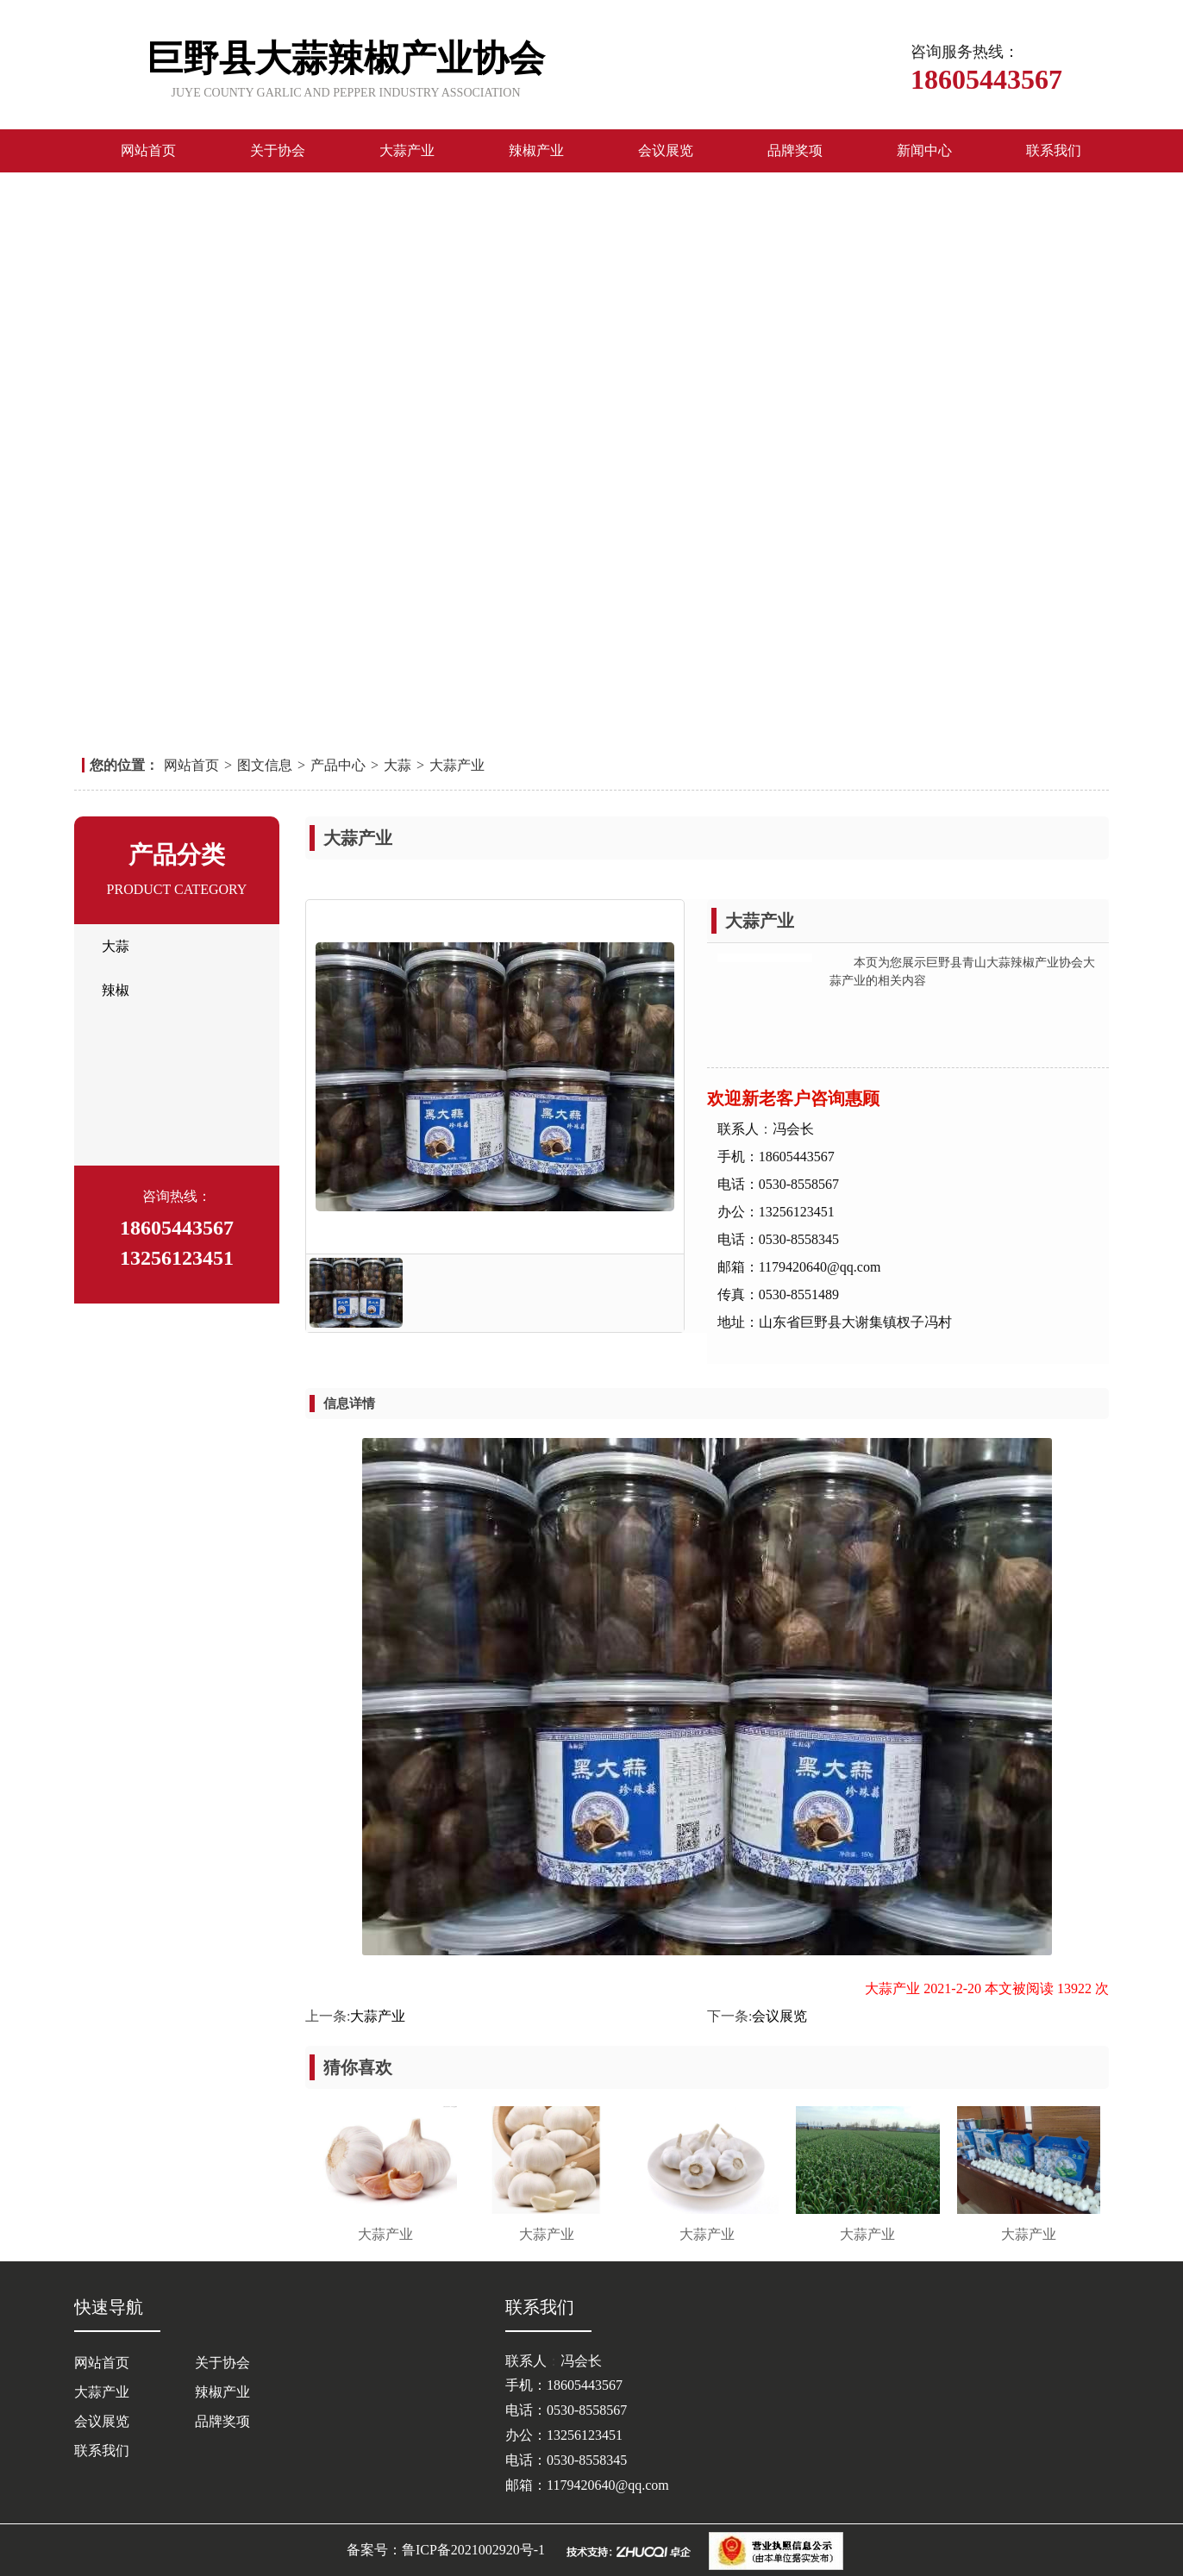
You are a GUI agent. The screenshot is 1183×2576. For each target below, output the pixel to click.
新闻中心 (924, 150)
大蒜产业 (407, 150)
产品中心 (338, 765)
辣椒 (115, 990)
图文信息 (264, 765)
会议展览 (665, 150)
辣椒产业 (536, 150)
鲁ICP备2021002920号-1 (473, 2549)
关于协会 (277, 150)
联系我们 (1053, 150)
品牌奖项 (795, 150)
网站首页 (148, 150)
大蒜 (397, 765)
